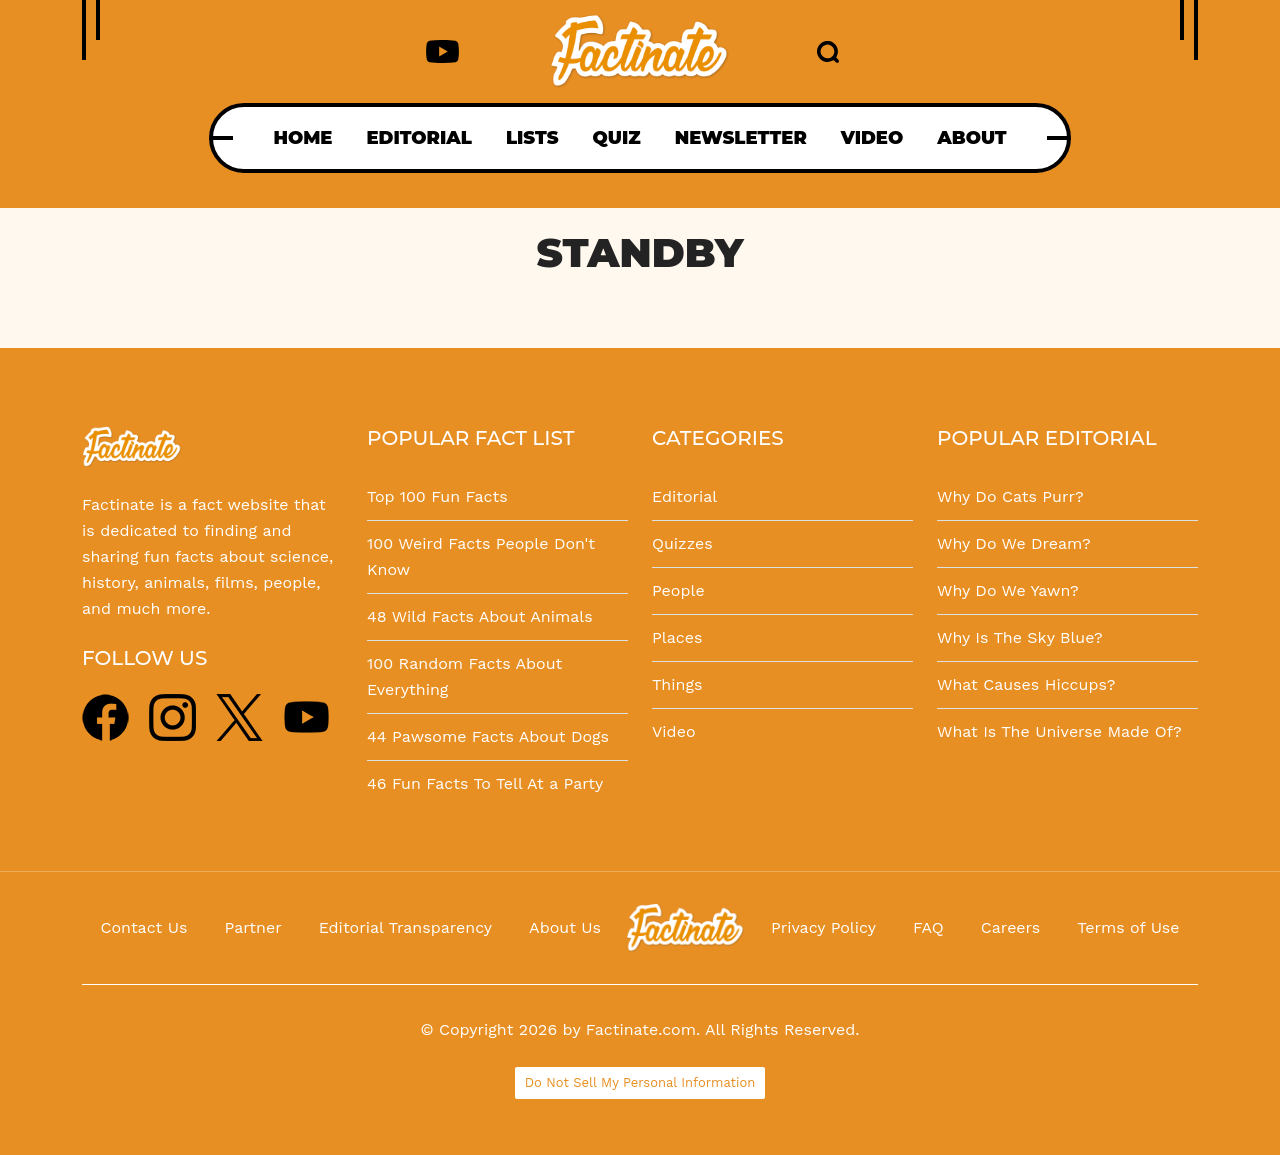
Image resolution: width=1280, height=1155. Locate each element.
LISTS (532, 138)
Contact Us (144, 927)
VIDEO (872, 138)
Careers (1010, 927)
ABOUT (971, 138)
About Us (565, 927)
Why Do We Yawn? (1008, 590)
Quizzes (682, 543)
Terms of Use (1128, 927)
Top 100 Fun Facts (437, 496)
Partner (252, 927)
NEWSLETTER (741, 138)
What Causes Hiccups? (1026, 684)
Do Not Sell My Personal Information (640, 1082)
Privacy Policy (823, 927)
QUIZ (617, 138)
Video (674, 731)
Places (677, 637)
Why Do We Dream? (1014, 543)
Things (677, 684)
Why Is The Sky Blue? (1020, 637)
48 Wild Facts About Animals (480, 616)
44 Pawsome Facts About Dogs (488, 736)
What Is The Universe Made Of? (1059, 731)
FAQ (928, 927)
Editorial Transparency (405, 927)
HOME (302, 138)
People (678, 590)
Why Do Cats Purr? (1010, 496)
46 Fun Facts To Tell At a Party (485, 783)
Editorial (684, 496)
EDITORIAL (418, 138)
